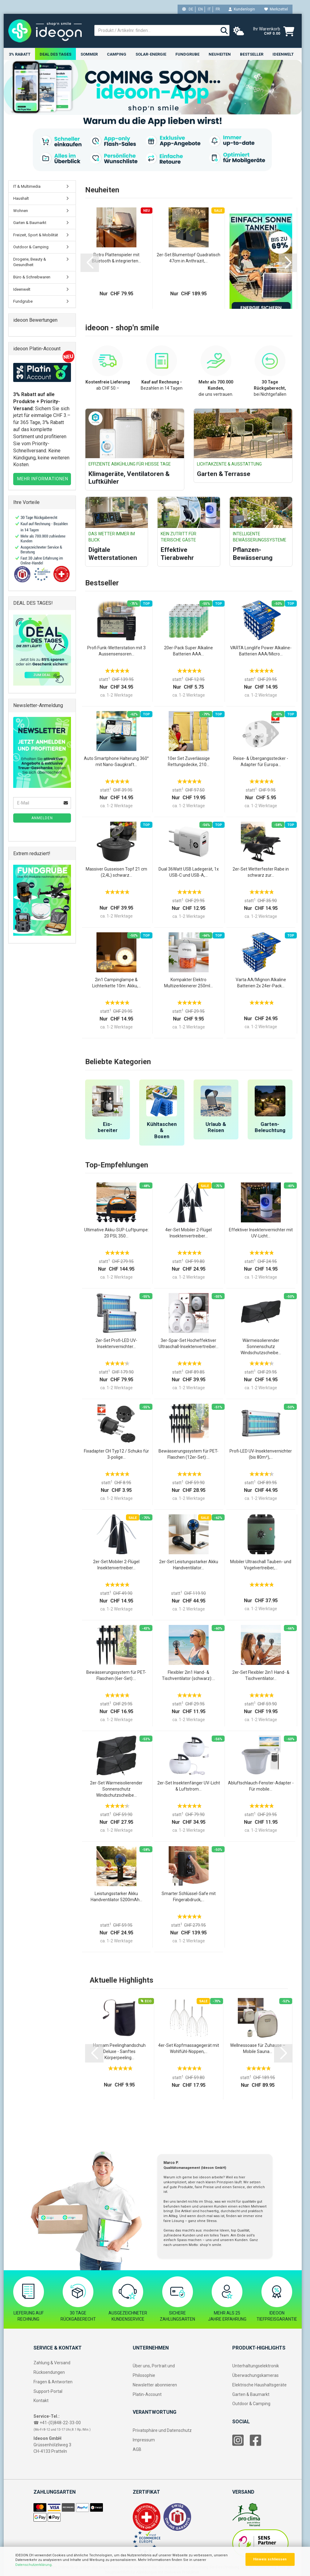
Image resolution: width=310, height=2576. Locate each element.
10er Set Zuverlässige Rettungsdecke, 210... (188, 761)
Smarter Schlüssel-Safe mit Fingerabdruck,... (189, 1896)
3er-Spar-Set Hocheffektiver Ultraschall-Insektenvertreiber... (188, 1343)
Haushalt (21, 198)
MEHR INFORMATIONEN (42, 479)
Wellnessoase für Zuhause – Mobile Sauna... (257, 2048)
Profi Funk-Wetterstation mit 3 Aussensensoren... (116, 651)
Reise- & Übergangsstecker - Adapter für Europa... (260, 761)
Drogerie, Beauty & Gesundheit (29, 262)
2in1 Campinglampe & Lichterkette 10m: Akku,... (116, 983)
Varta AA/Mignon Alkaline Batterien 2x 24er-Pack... (261, 983)
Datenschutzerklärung (33, 2565)
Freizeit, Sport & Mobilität (35, 235)
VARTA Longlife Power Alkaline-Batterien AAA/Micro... (261, 651)
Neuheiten (220, 54)
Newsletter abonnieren (155, 2385)
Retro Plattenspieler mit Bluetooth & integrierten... (116, 258)
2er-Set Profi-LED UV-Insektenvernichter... (116, 1343)
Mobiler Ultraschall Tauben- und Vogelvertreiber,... (260, 1565)
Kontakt (41, 2400)
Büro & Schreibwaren (31, 277)
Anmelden (42, 818)
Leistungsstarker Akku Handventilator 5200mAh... (116, 1896)
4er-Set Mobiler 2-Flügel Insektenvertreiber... (188, 1233)
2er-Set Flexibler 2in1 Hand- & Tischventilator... (260, 1675)
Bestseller (251, 54)
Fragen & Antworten (53, 2382)
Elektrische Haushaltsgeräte (259, 2385)
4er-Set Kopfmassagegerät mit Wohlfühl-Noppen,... (188, 2048)
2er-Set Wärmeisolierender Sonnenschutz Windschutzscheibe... (116, 1789)
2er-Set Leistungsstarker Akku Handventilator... (188, 1565)
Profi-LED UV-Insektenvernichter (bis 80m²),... (261, 1454)
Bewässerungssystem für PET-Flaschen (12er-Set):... (188, 1454)
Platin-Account (147, 2394)
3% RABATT (19, 54)
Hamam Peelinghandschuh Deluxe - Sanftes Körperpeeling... (119, 2051)
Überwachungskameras (255, 2375)
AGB (137, 2449)
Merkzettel (276, 9)
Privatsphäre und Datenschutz (162, 2430)
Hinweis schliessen (270, 2559)
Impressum (144, 2440)
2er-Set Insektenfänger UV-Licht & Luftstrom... (188, 1786)
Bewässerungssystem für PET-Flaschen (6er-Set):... (116, 1675)
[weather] (238, 31)
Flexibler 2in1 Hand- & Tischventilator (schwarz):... (188, 1675)
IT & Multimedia (27, 186)
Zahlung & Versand (51, 2363)
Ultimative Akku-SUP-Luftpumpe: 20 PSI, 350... (116, 1233)
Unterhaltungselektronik (255, 2366)
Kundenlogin (242, 9)
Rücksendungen (49, 2372)
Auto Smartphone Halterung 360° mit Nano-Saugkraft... (116, 761)
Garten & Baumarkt (29, 223)
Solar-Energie (150, 54)
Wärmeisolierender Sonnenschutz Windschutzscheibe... (261, 1346)
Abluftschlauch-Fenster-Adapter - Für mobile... (261, 1786)
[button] (89, 263)
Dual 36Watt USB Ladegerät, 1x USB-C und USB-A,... (189, 872)
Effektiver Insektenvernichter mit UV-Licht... (261, 1233)
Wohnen (20, 210)
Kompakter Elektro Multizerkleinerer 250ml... (188, 983)
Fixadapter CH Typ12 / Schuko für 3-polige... (116, 1454)
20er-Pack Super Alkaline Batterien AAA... (188, 651)
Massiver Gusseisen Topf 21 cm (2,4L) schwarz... (116, 872)
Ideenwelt (283, 54)
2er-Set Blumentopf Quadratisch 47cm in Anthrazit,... (188, 258)
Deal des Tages (55, 54)
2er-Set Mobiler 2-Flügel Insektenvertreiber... (116, 1565)
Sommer (89, 54)
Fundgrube (187, 54)
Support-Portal (47, 2391)
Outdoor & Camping (31, 247)
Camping (116, 54)
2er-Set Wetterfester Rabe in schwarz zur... (261, 872)
